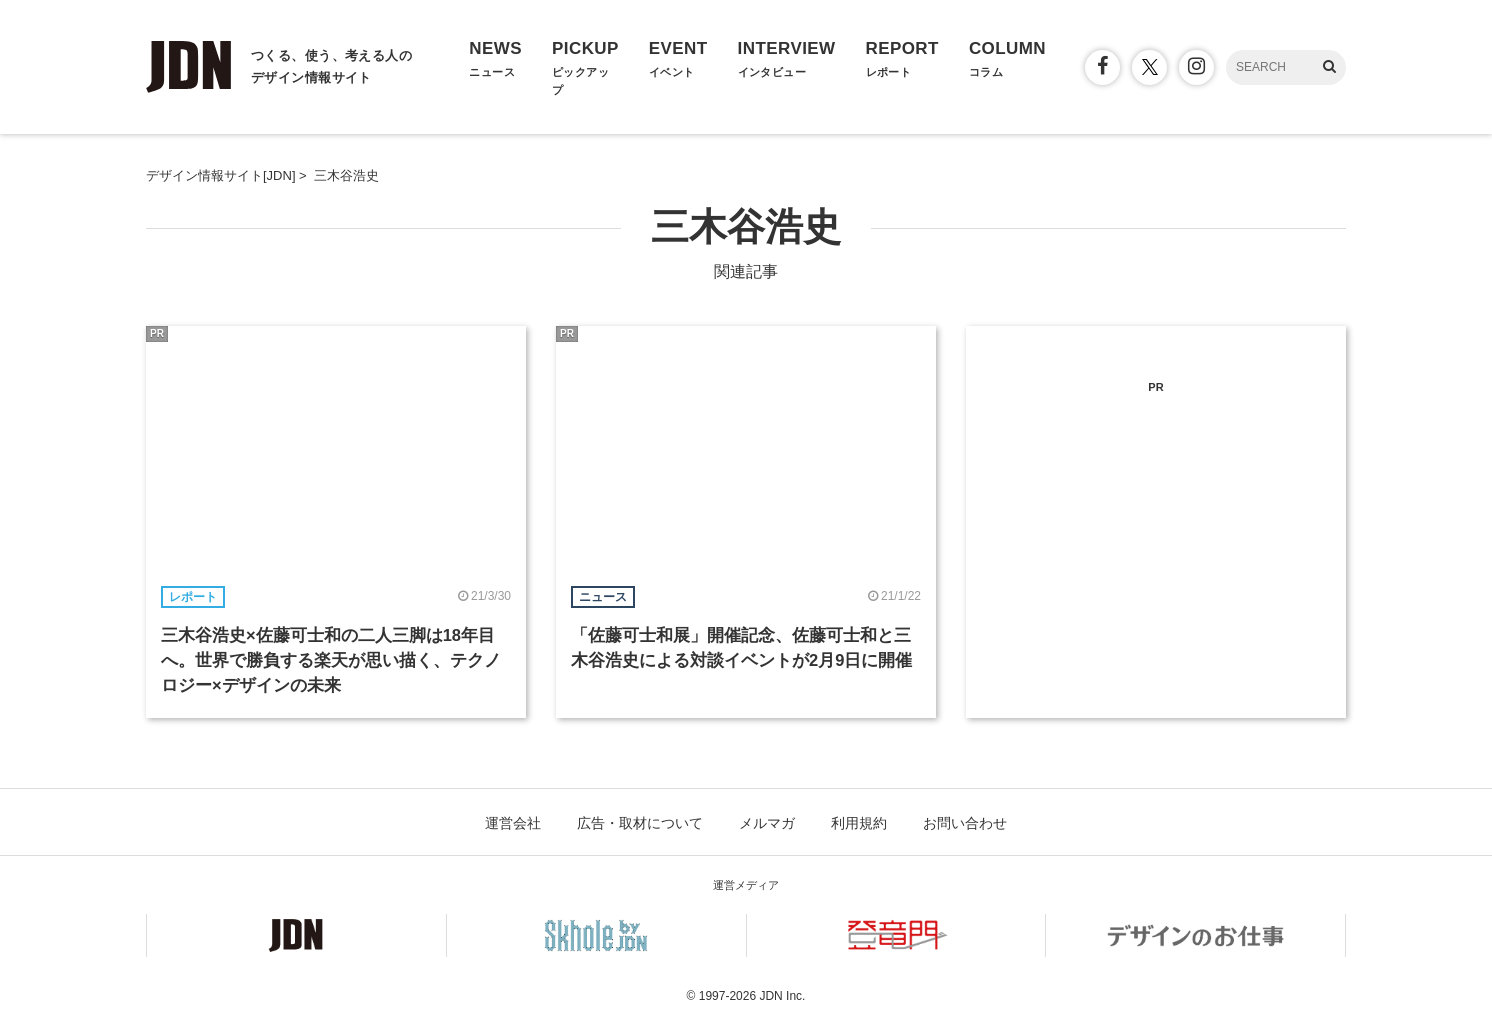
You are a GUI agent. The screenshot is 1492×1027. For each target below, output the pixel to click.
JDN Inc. (782, 996)
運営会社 (513, 823)
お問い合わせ (965, 823)
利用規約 (859, 823)
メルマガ (767, 823)
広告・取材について (640, 823)
